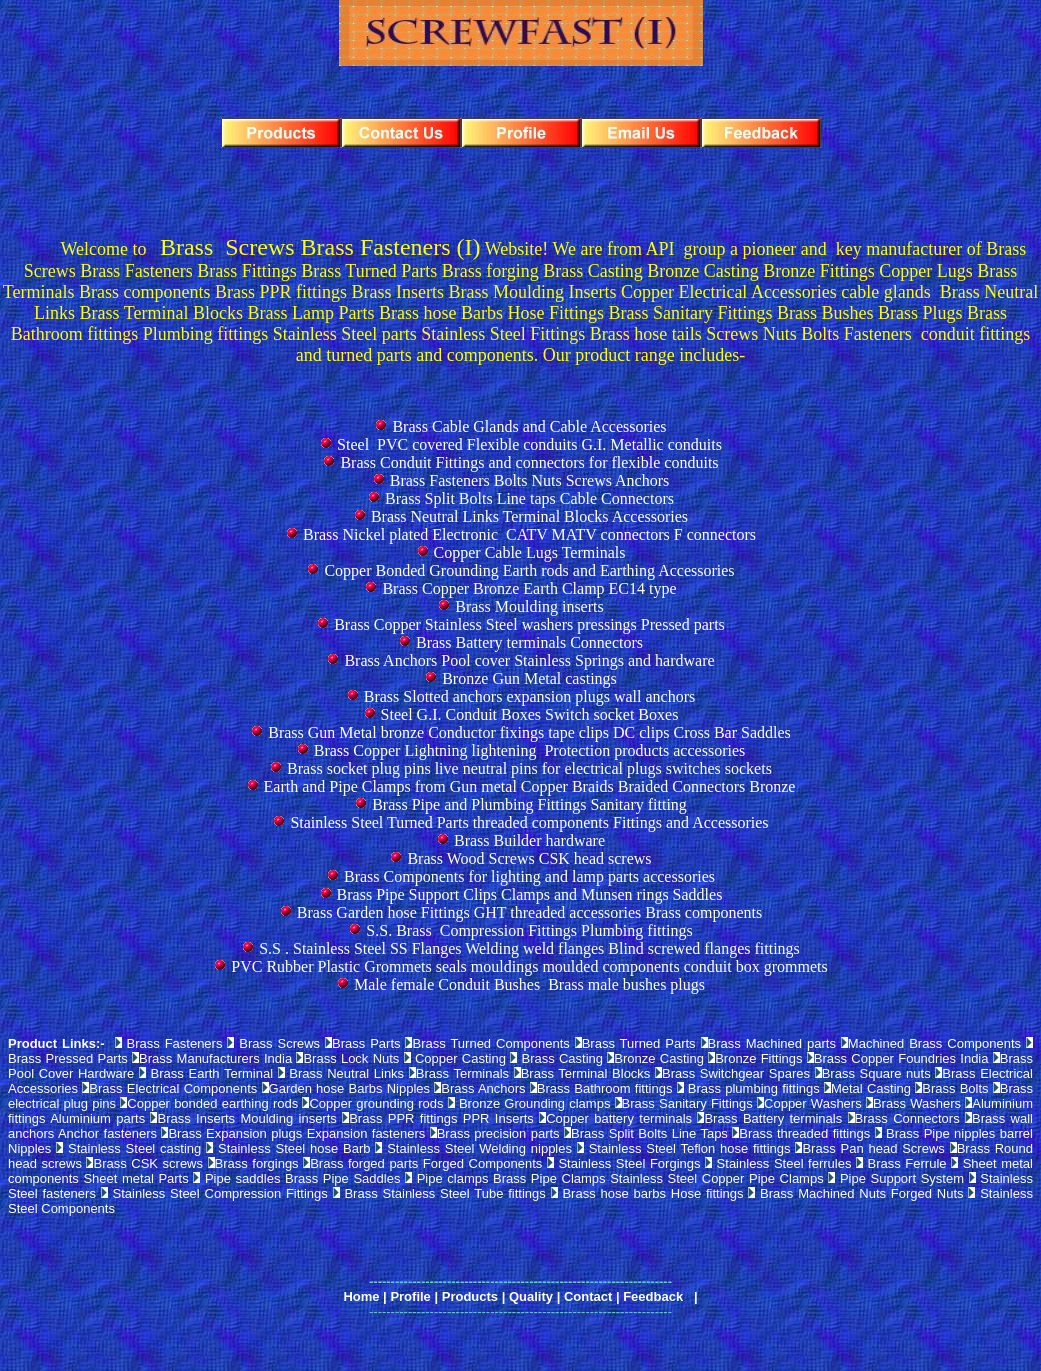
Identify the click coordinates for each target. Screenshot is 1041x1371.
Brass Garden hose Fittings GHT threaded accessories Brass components (529, 912)
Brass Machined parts (772, 1043)
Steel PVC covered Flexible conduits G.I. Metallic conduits (529, 444)
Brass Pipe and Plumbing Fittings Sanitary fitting (529, 804)
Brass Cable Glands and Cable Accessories (529, 426)
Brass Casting (562, 1058)
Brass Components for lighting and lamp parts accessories (529, 876)
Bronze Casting (659, 1058)
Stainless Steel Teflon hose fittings (690, 1148)
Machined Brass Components (934, 1043)
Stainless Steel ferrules (786, 1163)
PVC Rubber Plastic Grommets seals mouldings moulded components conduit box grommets (529, 966)
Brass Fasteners (174, 1043)
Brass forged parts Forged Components (426, 1163)
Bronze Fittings (758, 1058)
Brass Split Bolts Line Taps (649, 1133)
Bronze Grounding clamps (534, 1103)
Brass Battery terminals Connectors (529, 642)
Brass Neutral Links (346, 1073)
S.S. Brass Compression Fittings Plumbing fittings (529, 930)
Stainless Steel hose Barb (294, 1148)
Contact (588, 1296)
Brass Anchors (483, 1088)
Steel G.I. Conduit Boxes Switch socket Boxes (530, 714)
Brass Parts (368, 1043)
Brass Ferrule (910, 1163)
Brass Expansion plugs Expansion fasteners (296, 1133)
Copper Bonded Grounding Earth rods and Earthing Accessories (529, 570)
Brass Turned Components (490, 1043)
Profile (410, 1296)
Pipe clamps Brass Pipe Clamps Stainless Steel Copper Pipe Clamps (620, 1178)
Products (470, 1296)
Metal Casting (871, 1088)
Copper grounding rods (376, 1103)
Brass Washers (917, 1103)
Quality (531, 1296)
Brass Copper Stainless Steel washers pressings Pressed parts (529, 624)
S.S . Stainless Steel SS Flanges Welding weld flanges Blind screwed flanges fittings (529, 948)
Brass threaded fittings (804, 1133)
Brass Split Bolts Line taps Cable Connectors (529, 498)
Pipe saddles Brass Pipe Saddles (302, 1178)
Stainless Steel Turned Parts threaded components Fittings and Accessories (529, 822)
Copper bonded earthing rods (212, 1103)
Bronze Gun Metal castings (529, 678)
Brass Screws (279, 1043)
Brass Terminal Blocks (586, 1073)
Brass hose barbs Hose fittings (655, 1193)
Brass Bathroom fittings (605, 1088)
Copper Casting (460, 1058)
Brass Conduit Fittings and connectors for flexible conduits (529, 462)
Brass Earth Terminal (212, 1073)
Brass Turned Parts (639, 1043)
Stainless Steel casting (134, 1148)
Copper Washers (813, 1103)
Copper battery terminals (619, 1118)
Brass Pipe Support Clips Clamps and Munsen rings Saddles (530, 894)
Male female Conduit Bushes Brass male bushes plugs (529, 984)
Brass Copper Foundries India (901, 1058)
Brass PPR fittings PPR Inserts (441, 1118)
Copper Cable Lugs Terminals (530, 552)
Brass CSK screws (148, 1163)
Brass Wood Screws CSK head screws (529, 858)
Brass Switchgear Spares (736, 1073)
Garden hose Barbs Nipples (349, 1088)
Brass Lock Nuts (351, 1058)
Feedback (653, 1296)
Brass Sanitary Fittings (687, 1103)
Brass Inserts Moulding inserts (246, 1118)
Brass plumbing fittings (754, 1088)
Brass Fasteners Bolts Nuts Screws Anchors (530, 480)
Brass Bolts (955, 1088)
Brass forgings (257, 1163)
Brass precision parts (498, 1133)
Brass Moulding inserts (529, 606)
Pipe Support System (902, 1178)
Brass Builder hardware (529, 840)
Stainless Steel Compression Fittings (220, 1193)
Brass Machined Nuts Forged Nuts (861, 1193)
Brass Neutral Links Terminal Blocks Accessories (529, 516)
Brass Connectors (907, 1118)
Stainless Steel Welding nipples (482, 1148)
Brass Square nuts (876, 1073)
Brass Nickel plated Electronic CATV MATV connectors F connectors (529, 534)
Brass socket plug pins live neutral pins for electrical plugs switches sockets (529, 768)
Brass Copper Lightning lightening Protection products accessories (529, 750)
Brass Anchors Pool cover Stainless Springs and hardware (529, 660)
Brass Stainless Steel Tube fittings (444, 1193)
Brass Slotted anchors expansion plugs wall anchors (530, 696)
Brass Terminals (462, 1073)
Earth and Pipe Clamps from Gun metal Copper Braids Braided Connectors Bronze (530, 786)
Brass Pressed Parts (68, 1058)
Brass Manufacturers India (215, 1058)
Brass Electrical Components (173, 1088)
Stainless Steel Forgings (631, 1163)
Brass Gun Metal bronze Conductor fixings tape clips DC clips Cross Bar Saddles (529, 732)
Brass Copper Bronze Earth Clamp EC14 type (529, 588)
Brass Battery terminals (773, 1118)
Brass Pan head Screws (873, 1148)
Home (361, 1296)
